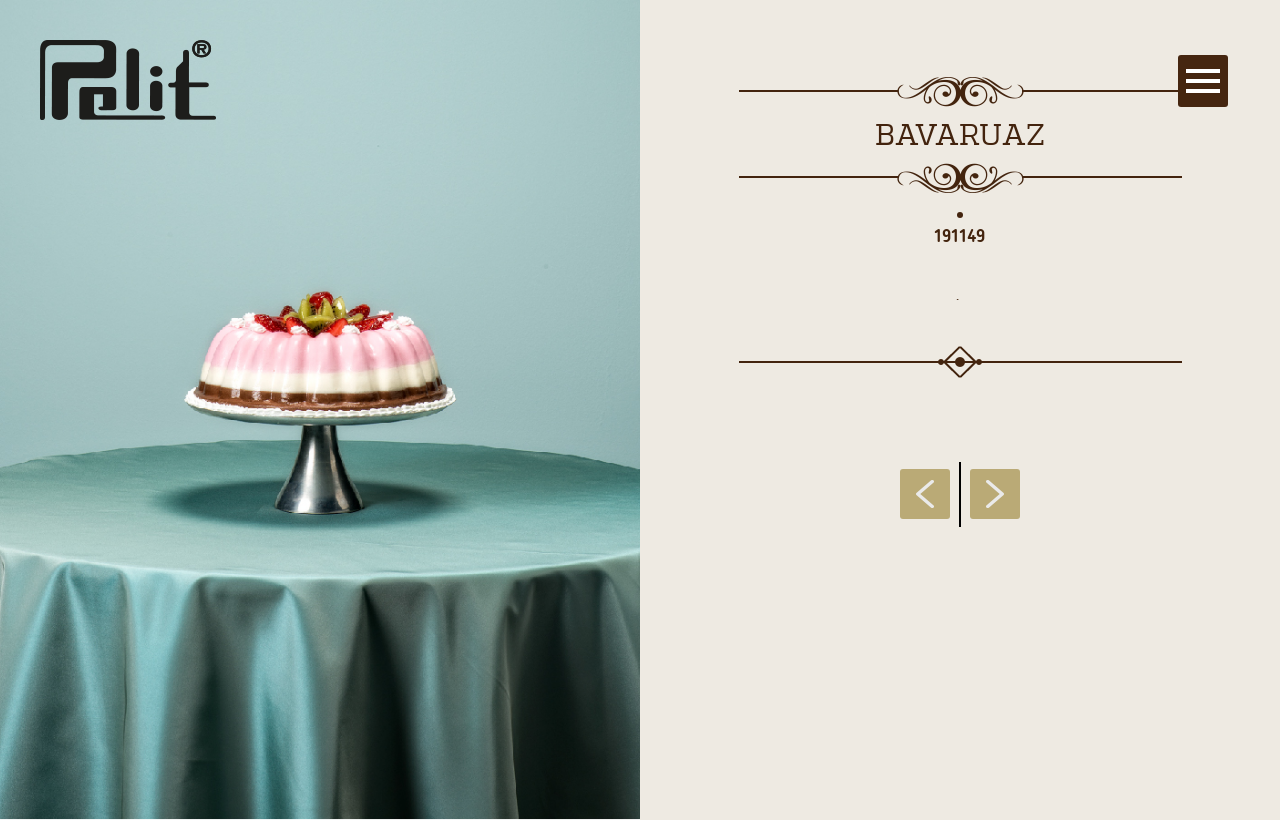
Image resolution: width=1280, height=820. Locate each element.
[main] (640, 410)
